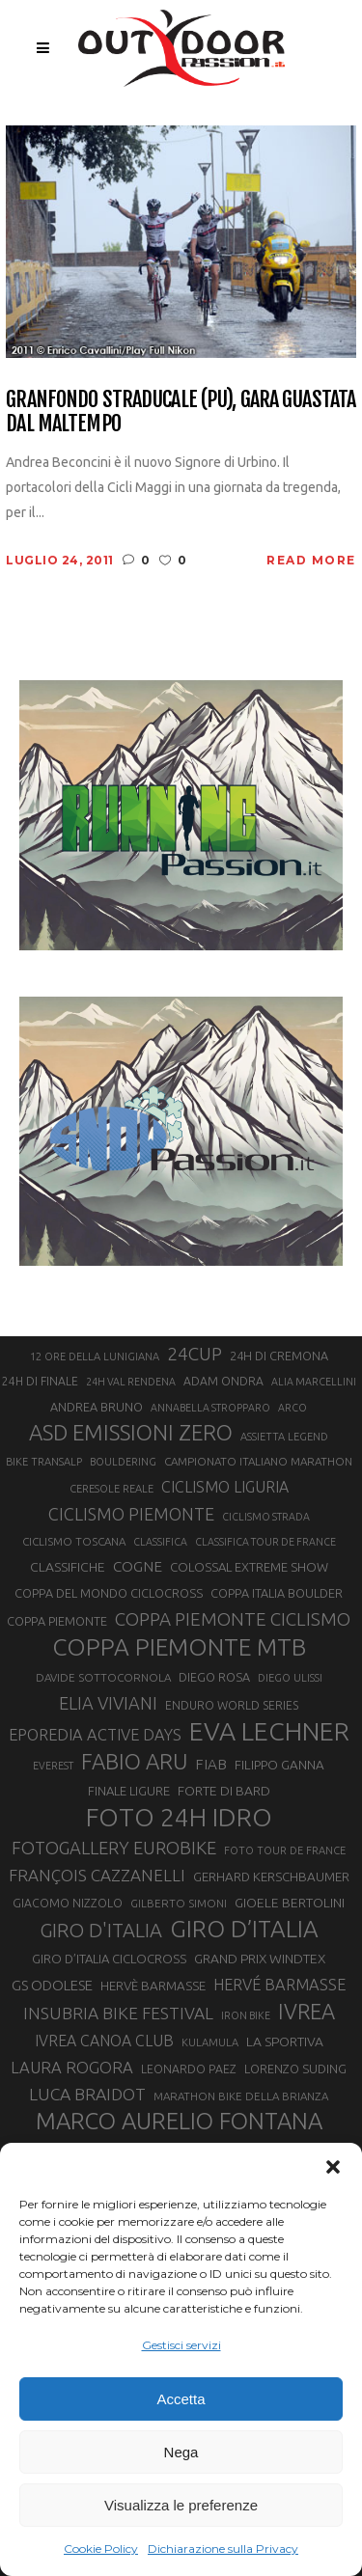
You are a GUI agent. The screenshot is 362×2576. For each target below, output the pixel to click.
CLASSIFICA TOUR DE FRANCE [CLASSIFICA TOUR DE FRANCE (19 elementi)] (265, 1542)
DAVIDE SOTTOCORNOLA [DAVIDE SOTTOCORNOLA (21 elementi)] (103, 1677)
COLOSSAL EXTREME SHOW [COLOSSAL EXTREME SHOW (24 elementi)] (249, 1567)
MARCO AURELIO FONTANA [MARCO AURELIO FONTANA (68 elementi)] (179, 2121)
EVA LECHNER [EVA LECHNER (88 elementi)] (269, 1730)
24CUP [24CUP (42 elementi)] (194, 1353)
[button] (333, 2167)
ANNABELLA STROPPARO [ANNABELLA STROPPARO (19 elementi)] (210, 1407)
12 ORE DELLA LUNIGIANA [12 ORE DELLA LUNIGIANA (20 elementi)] (94, 1356)
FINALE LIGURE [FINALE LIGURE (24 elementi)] (129, 1790)
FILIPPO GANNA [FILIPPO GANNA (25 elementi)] (279, 1765)
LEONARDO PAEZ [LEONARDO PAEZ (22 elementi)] (189, 2069)
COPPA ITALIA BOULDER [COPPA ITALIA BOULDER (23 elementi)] (276, 1593)
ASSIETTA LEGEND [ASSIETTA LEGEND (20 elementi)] (284, 1436)
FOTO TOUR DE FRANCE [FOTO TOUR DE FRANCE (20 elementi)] (285, 1850)
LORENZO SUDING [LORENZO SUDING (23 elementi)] (295, 2068)
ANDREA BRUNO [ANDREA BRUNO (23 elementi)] (96, 1406)
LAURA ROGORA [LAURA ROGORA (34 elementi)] (72, 2067)
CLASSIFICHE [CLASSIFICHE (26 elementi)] (67, 1567)
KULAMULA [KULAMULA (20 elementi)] (209, 2042)
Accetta (180, 2399)
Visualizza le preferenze (181, 2505)
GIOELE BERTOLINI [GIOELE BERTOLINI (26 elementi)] (290, 1902)
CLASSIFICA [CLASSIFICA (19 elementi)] (160, 1542)
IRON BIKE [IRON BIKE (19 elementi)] (245, 2015)
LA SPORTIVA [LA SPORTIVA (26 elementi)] (284, 2041)
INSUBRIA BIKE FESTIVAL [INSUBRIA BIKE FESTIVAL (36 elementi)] (118, 2013)
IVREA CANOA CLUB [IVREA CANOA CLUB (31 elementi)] (104, 2040)
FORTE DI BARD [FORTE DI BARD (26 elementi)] (224, 1790)
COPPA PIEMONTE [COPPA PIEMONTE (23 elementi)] (57, 1621)
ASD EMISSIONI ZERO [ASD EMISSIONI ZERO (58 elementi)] (131, 1432)
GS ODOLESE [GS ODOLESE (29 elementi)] (52, 1985)
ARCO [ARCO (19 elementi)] (292, 1407)
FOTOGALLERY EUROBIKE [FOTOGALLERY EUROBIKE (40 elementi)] (114, 1847)
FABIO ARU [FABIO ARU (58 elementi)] (134, 1761)
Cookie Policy (101, 2548)
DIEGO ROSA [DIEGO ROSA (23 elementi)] (214, 1677)
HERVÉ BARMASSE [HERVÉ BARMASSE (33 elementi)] (279, 1984)
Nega (181, 2452)
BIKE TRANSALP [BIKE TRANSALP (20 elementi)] (44, 1461)
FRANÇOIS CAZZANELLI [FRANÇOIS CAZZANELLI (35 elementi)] (97, 1875)
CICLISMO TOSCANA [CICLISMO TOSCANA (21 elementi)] (73, 1541)
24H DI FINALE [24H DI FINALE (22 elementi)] (40, 1381)
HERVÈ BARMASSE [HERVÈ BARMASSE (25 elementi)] (153, 1986)
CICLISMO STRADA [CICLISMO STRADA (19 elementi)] (266, 1516)
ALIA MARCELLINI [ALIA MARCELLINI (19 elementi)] (313, 1381)
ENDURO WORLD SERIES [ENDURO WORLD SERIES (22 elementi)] (231, 1705)
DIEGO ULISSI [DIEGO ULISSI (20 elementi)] (290, 1678)
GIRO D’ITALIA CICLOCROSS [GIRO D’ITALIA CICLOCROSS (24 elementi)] (109, 1958)
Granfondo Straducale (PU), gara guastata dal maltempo (180, 411)
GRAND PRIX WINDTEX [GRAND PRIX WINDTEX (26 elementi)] (259, 1958)
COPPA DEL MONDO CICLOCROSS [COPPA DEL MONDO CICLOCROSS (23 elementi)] (108, 1593)
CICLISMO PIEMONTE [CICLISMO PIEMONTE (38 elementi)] (131, 1513)
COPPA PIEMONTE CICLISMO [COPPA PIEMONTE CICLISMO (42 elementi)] (232, 1619)
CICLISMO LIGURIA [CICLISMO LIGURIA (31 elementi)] (225, 1486)
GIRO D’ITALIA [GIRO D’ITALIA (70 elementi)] (244, 1928)
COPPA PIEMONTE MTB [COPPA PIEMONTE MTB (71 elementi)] (179, 1646)
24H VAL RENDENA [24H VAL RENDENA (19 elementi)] (131, 1381)
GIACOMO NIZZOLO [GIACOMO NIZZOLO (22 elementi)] (68, 1903)
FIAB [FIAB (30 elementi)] (211, 1764)
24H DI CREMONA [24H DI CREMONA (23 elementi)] (279, 1355)
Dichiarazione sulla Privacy (223, 2548)
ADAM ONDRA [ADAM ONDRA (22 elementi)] (223, 1381)
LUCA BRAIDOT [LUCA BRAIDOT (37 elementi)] (87, 2094)
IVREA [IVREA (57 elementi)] (306, 2011)
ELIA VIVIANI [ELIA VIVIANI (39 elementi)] (108, 1703)
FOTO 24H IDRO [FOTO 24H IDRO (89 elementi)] (179, 1816)
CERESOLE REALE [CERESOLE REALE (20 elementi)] (111, 1488)
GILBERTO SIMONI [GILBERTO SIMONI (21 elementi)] (178, 1903)
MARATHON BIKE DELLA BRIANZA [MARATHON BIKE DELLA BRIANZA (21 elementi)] (240, 2096)
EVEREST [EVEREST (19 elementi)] (53, 1765)
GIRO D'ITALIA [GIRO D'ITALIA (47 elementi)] (101, 1930)
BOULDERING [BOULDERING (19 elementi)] (123, 1461)
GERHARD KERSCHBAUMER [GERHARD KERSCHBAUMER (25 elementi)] (271, 1877)
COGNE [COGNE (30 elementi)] (137, 1566)
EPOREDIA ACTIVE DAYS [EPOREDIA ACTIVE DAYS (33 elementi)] (95, 1734)
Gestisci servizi (181, 2345)
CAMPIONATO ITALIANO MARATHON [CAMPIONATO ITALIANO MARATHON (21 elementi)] (258, 1461)
